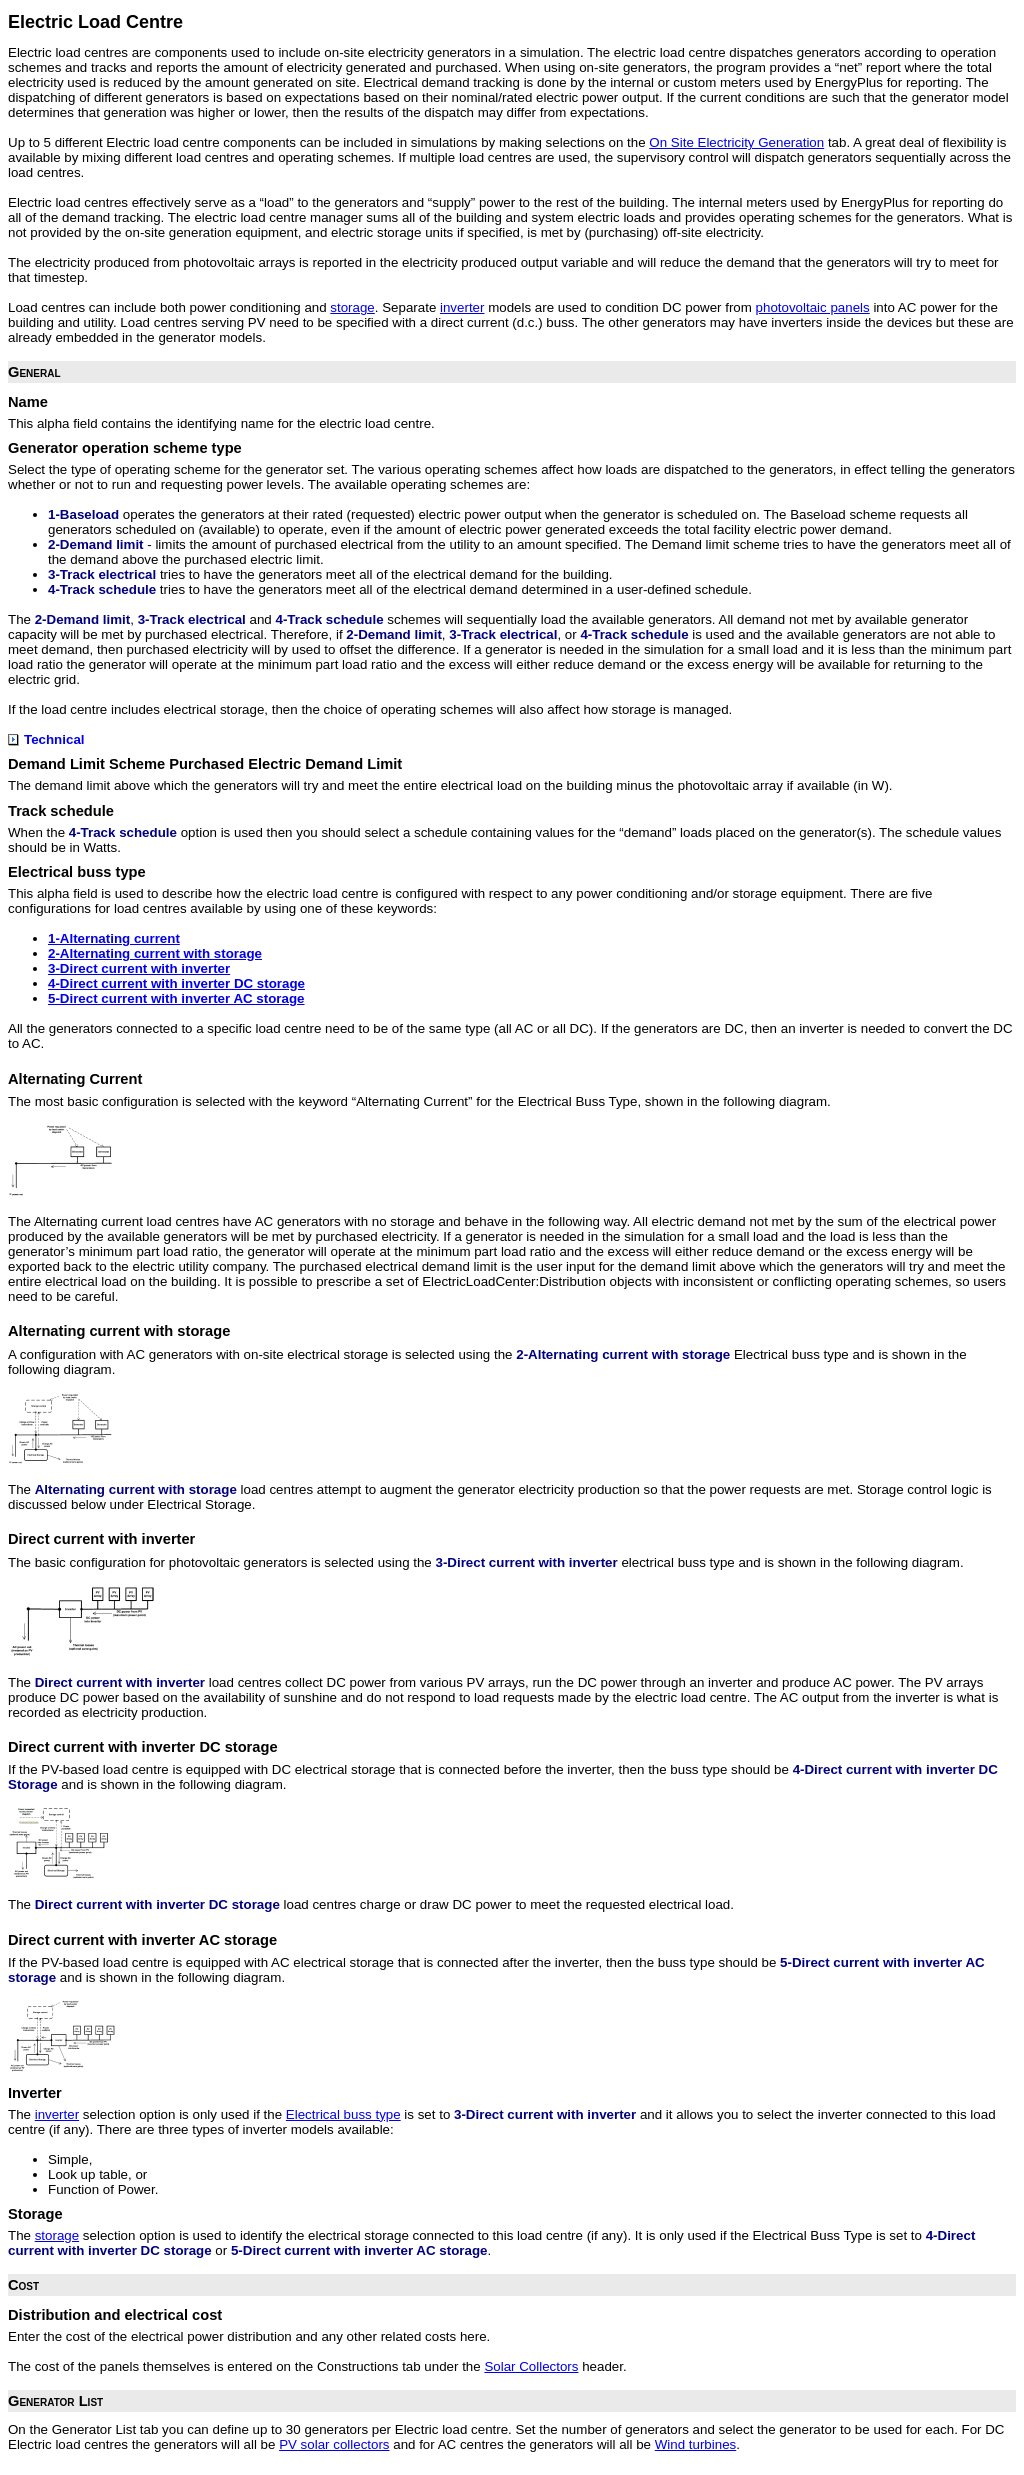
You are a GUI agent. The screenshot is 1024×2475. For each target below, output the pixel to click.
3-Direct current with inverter (139, 968)
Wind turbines (696, 2444)
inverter (462, 307)
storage (352, 307)
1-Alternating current (114, 938)
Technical (46, 739)
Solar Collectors (531, 2366)
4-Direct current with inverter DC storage (176, 983)
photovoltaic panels (813, 307)
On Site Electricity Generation (736, 142)
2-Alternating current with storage (155, 953)
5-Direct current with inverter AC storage (176, 998)
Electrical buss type (343, 2114)
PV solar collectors (334, 2444)
